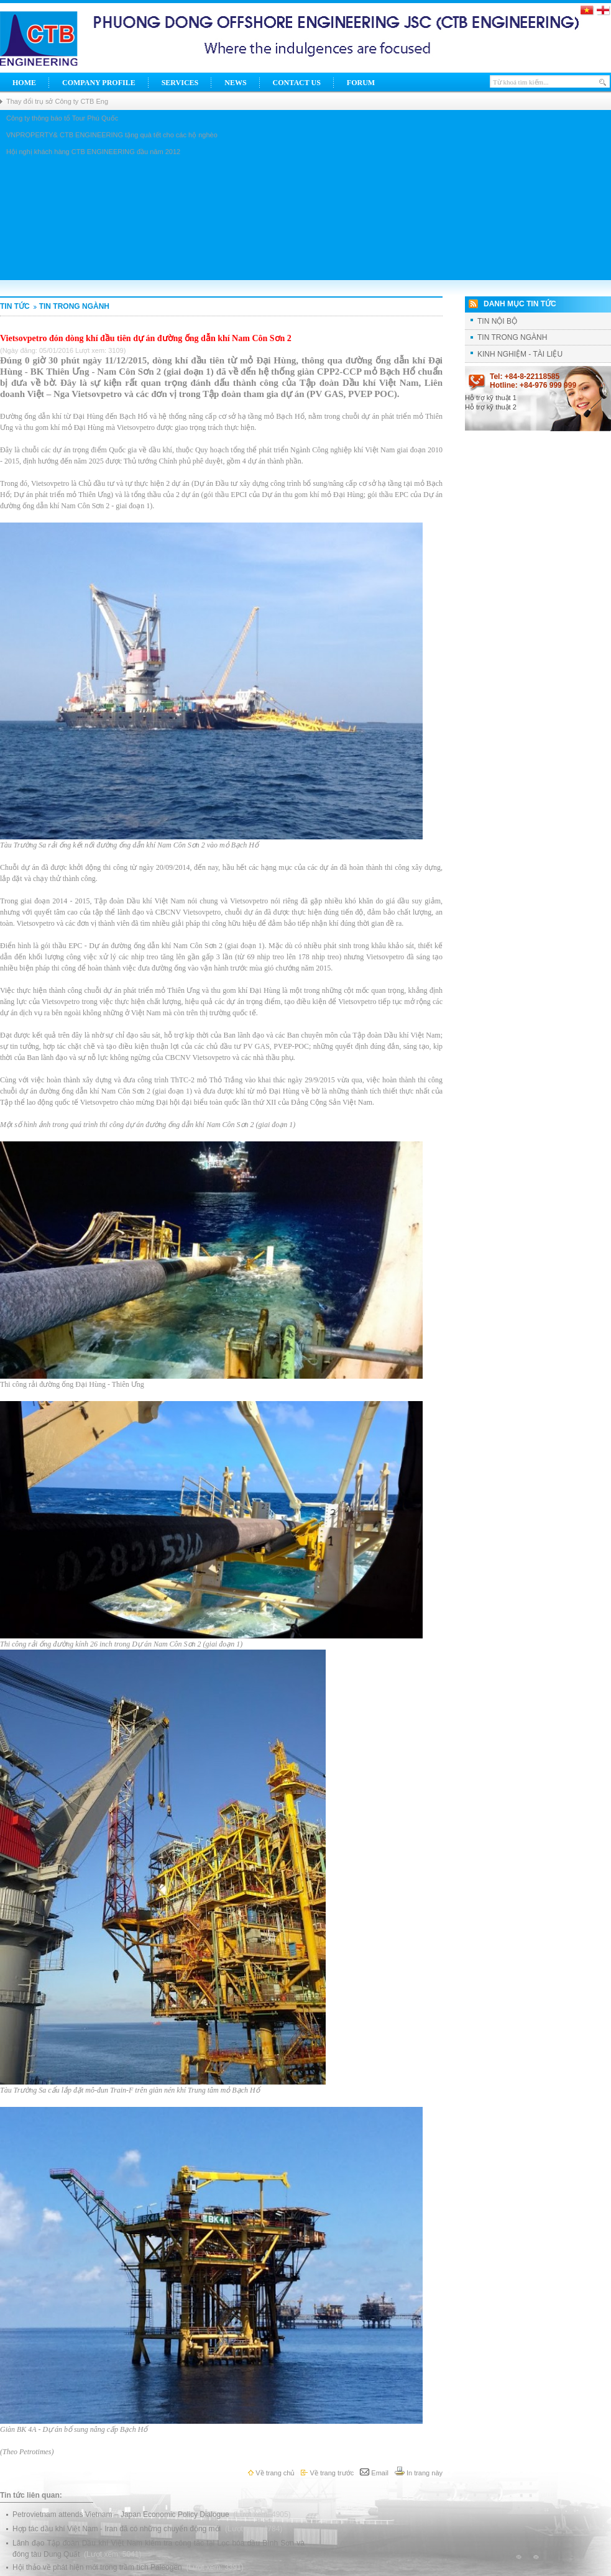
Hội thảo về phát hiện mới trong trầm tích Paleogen (98, 2567)
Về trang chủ (271, 2473)
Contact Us (297, 82)
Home (24, 82)
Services (180, 82)
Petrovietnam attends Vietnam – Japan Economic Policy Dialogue (121, 2514)
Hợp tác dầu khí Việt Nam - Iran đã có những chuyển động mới (117, 2528)
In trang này (419, 2473)
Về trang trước (327, 2473)
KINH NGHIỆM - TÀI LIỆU (520, 354)
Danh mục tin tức (520, 303)
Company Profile (99, 82)
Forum (361, 82)
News (235, 82)
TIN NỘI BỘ (497, 321)
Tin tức (15, 306)
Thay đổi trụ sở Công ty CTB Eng (57, 101)
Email (374, 2473)
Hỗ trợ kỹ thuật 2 (491, 407)
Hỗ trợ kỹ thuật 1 (491, 397)
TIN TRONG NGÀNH (70, 306)
